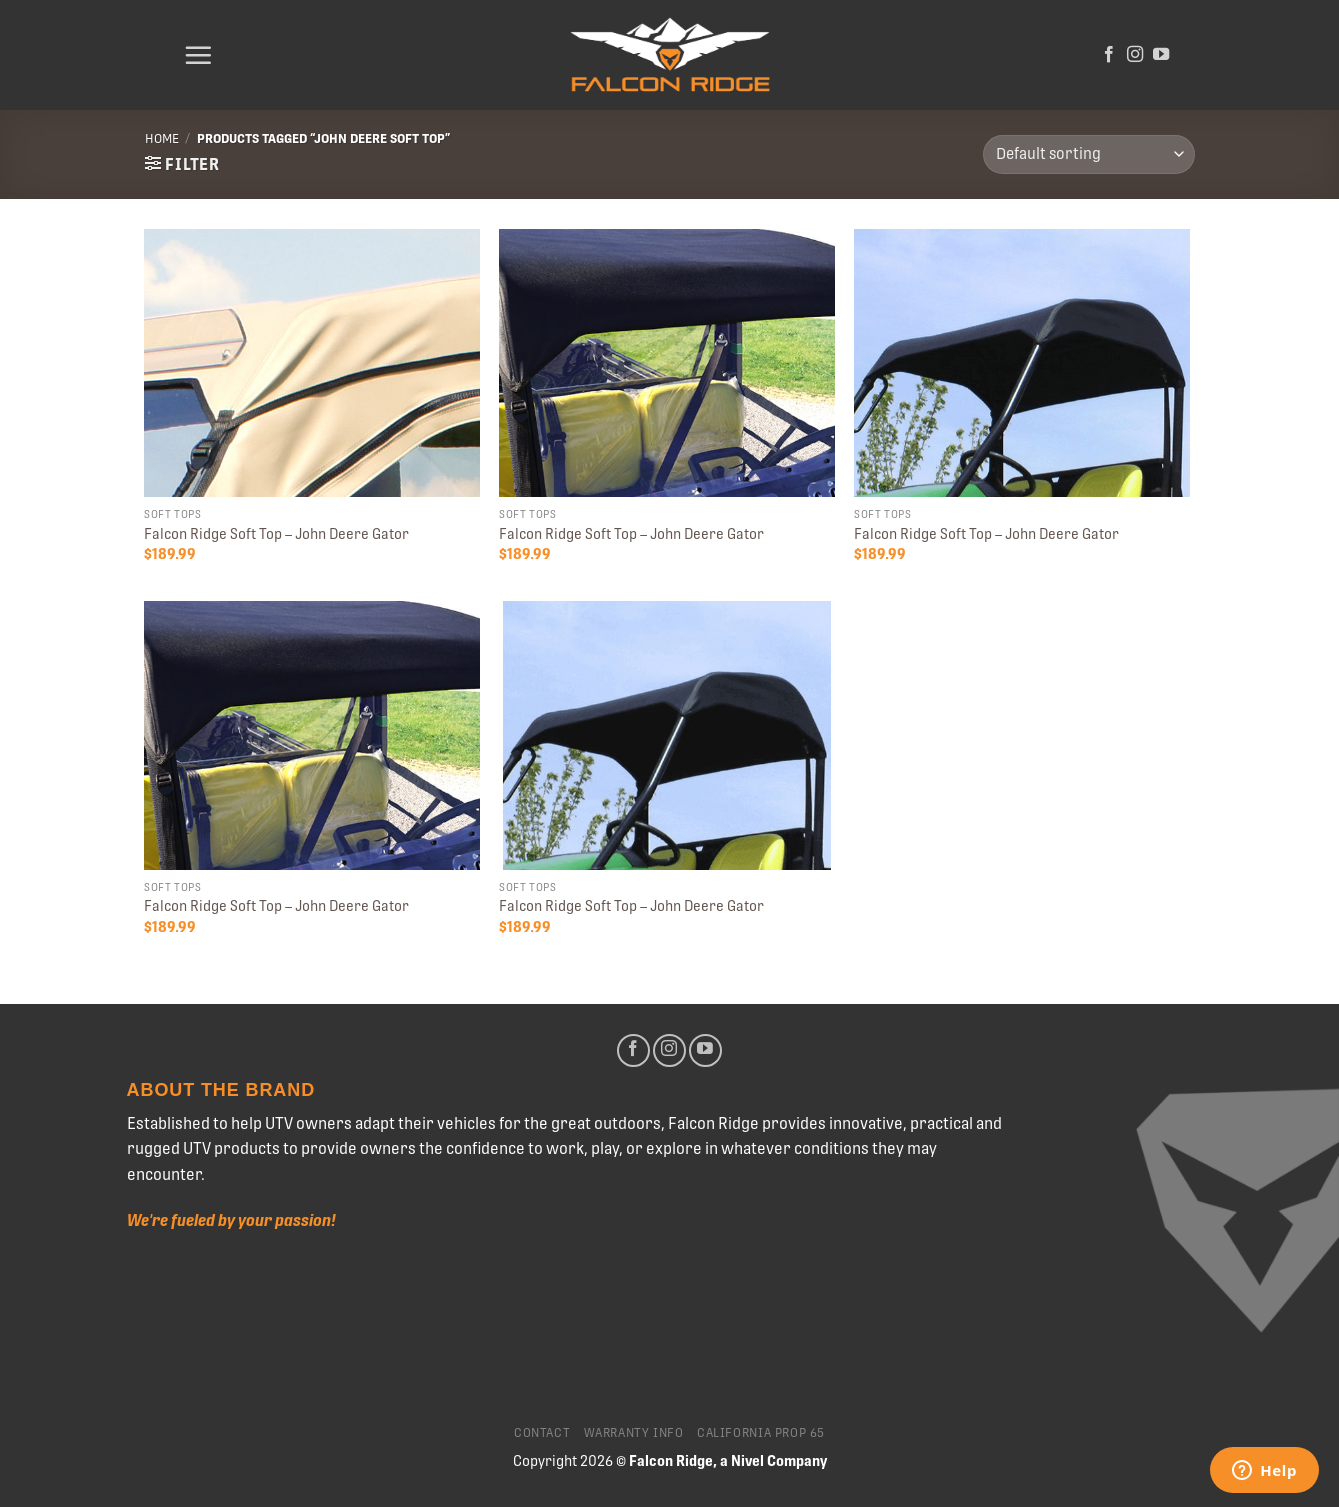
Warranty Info (634, 1433)
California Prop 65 (761, 1433)
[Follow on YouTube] (1161, 55)
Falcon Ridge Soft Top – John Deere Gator (276, 534)
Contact (542, 1433)
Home (162, 138)
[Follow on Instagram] (1135, 55)
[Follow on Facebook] (1109, 55)
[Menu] (198, 55)
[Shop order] (1088, 154)
